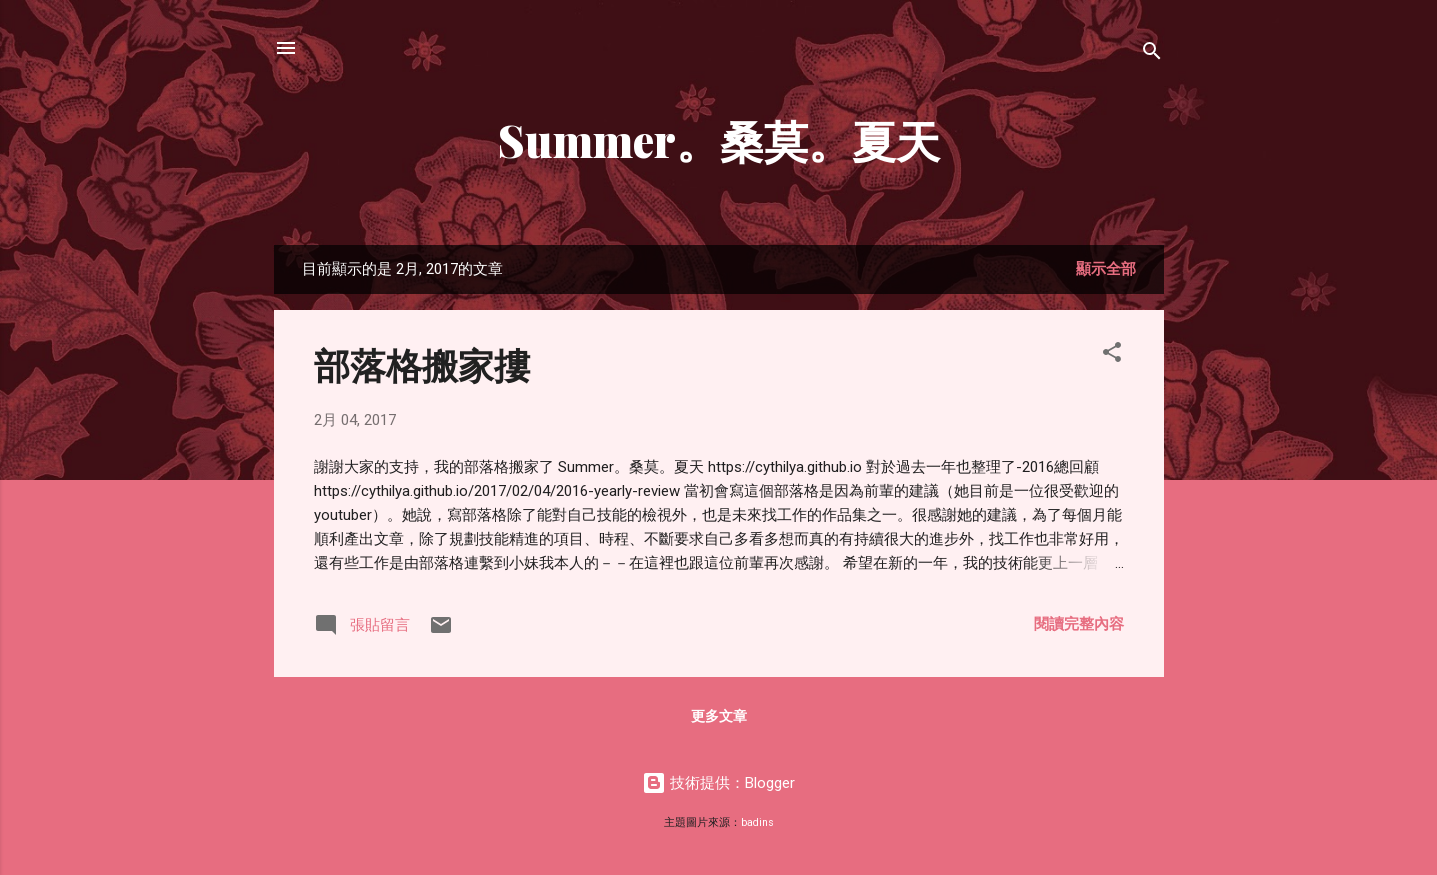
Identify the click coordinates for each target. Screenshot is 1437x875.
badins (757, 822)
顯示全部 (1106, 269)
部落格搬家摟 (422, 364)
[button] (1112, 355)
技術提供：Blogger (718, 783)
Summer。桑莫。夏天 (719, 139)
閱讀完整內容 (1079, 624)
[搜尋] (1152, 54)
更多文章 (719, 716)
